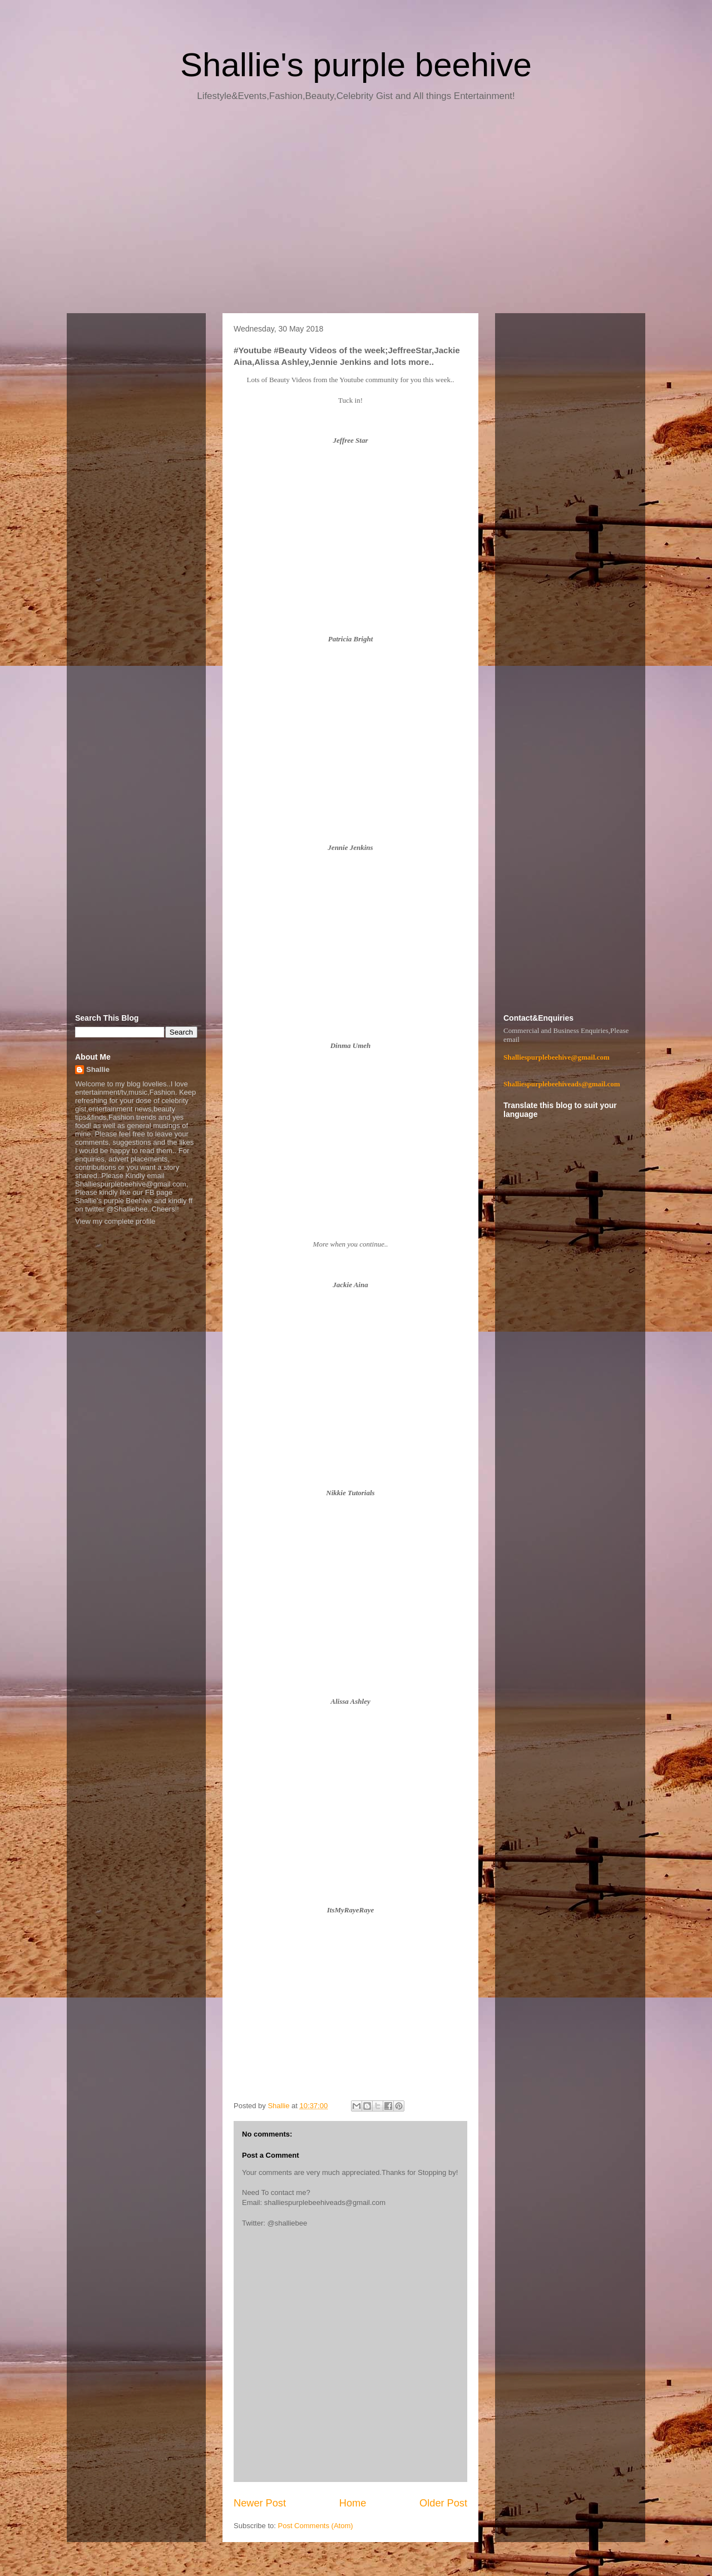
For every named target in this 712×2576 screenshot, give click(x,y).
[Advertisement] (356, 211)
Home (353, 2503)
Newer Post (260, 2503)
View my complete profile (115, 1221)
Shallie (98, 1069)
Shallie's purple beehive (356, 64)
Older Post (443, 2503)
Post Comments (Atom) (315, 2525)
